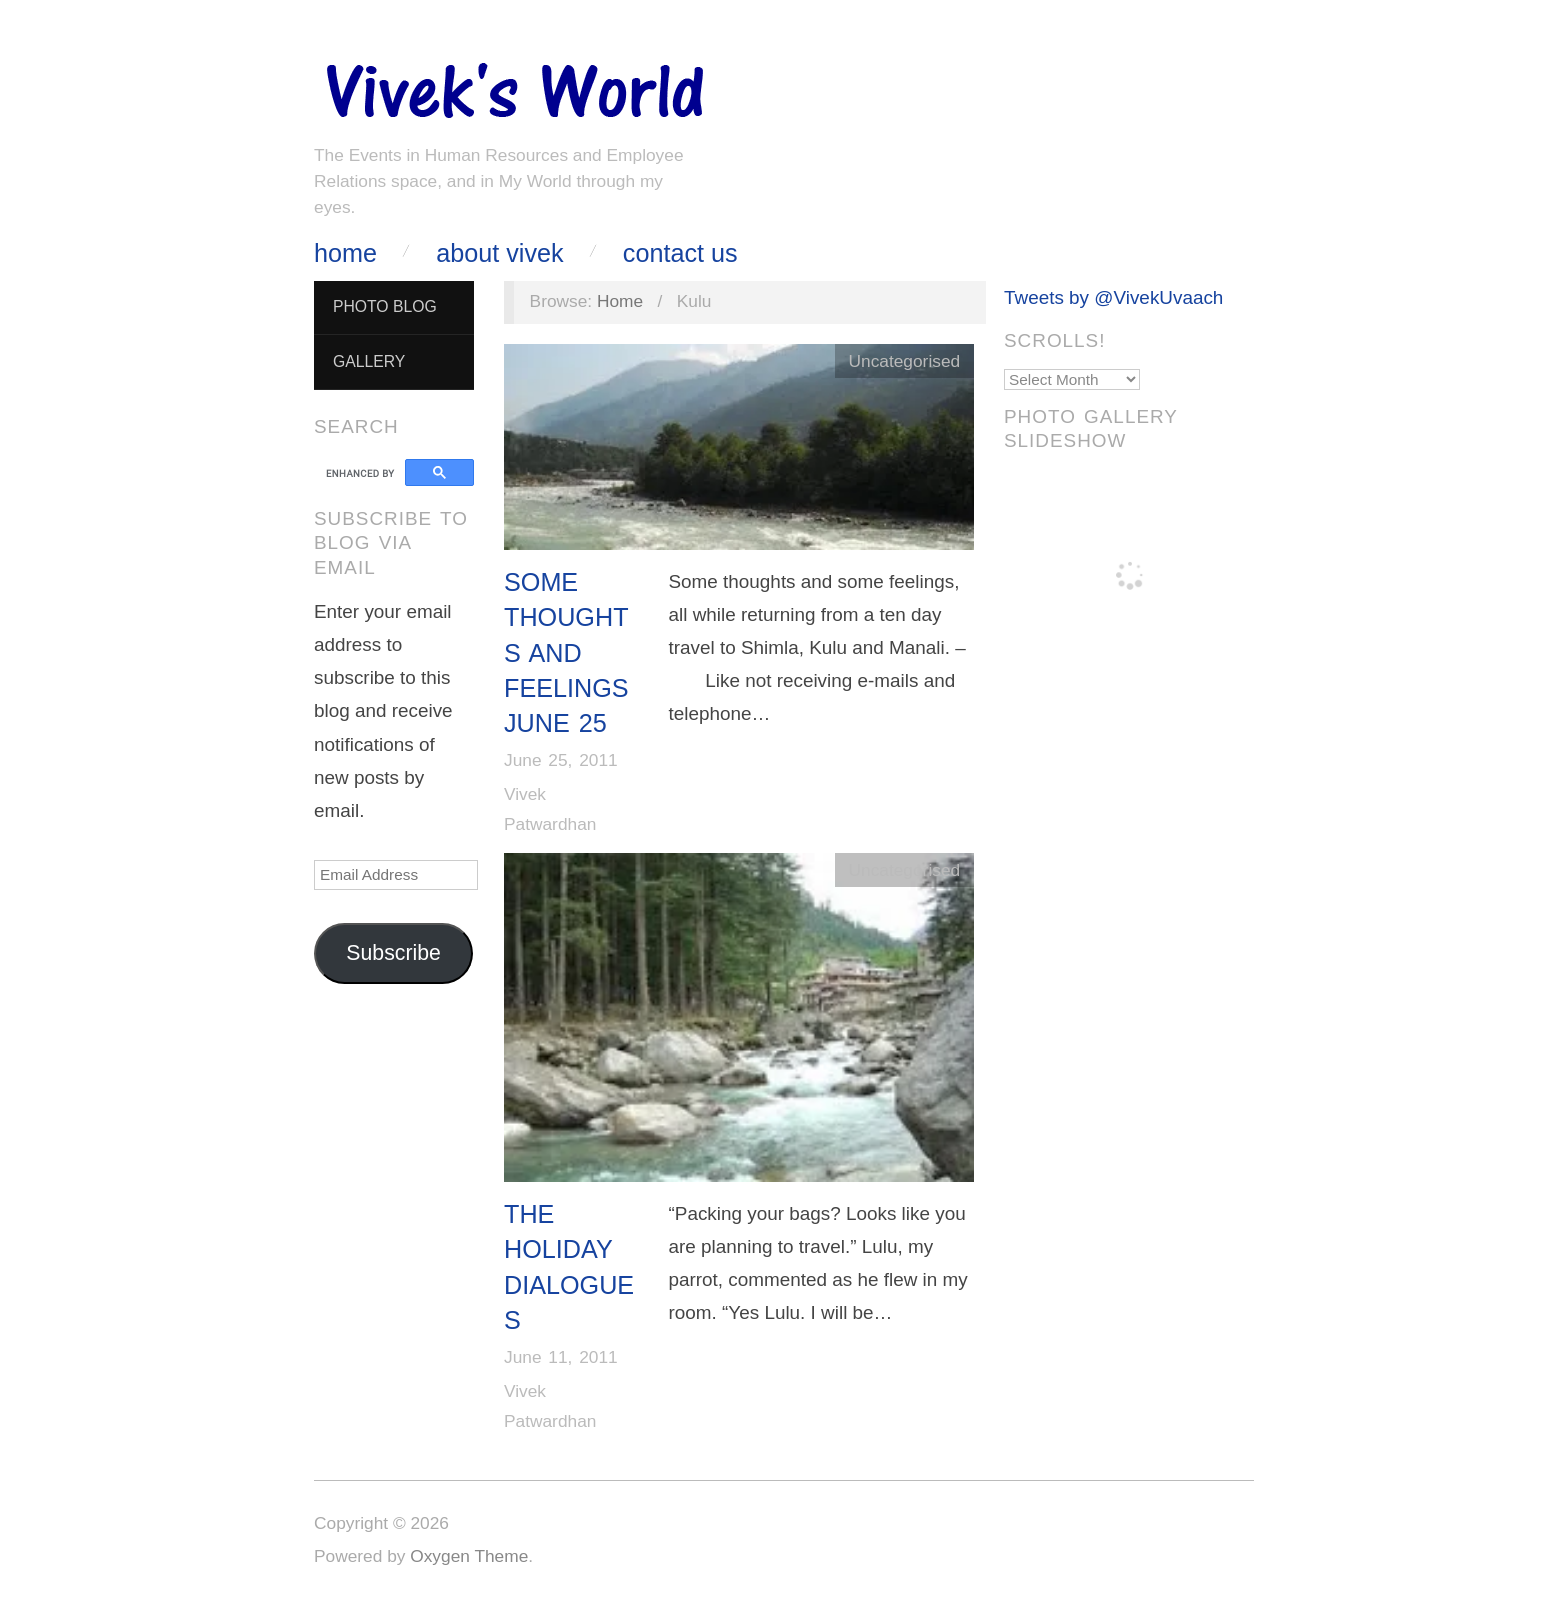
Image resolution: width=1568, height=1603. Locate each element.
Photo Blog (385, 306)
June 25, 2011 (561, 760)
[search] (362, 473)
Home (345, 253)
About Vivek (499, 253)
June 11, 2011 (561, 1357)
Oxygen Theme (469, 1556)
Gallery (369, 361)
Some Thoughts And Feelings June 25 (566, 652)
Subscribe (393, 953)
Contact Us (680, 253)
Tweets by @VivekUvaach (1113, 297)
